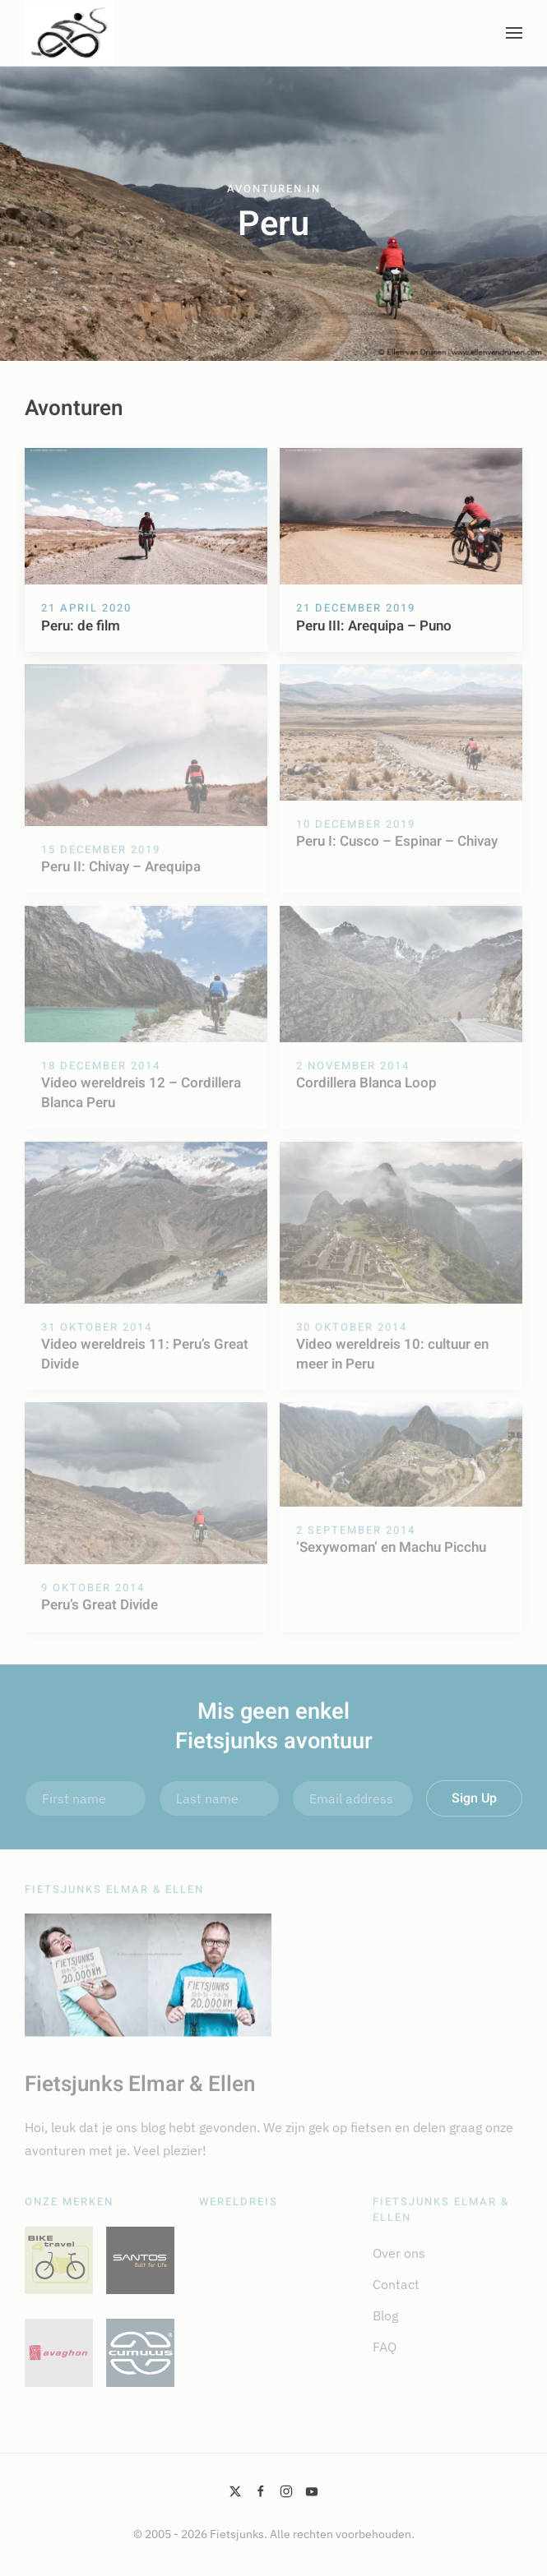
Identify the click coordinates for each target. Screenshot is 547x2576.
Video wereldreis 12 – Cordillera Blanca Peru (141, 1093)
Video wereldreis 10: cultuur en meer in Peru (392, 1354)
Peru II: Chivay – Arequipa (121, 866)
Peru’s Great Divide (99, 1605)
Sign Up (474, 1798)
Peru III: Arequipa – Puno (374, 626)
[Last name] (219, 1798)
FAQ (384, 2346)
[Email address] (353, 1798)
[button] (514, 33)
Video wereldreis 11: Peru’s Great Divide (144, 1354)
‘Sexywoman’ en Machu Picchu (391, 1547)
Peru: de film (80, 626)
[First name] (85, 1798)
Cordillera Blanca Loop (366, 1083)
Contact (396, 2284)
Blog (385, 2315)
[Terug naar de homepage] (69, 33)
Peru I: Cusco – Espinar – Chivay (397, 841)
